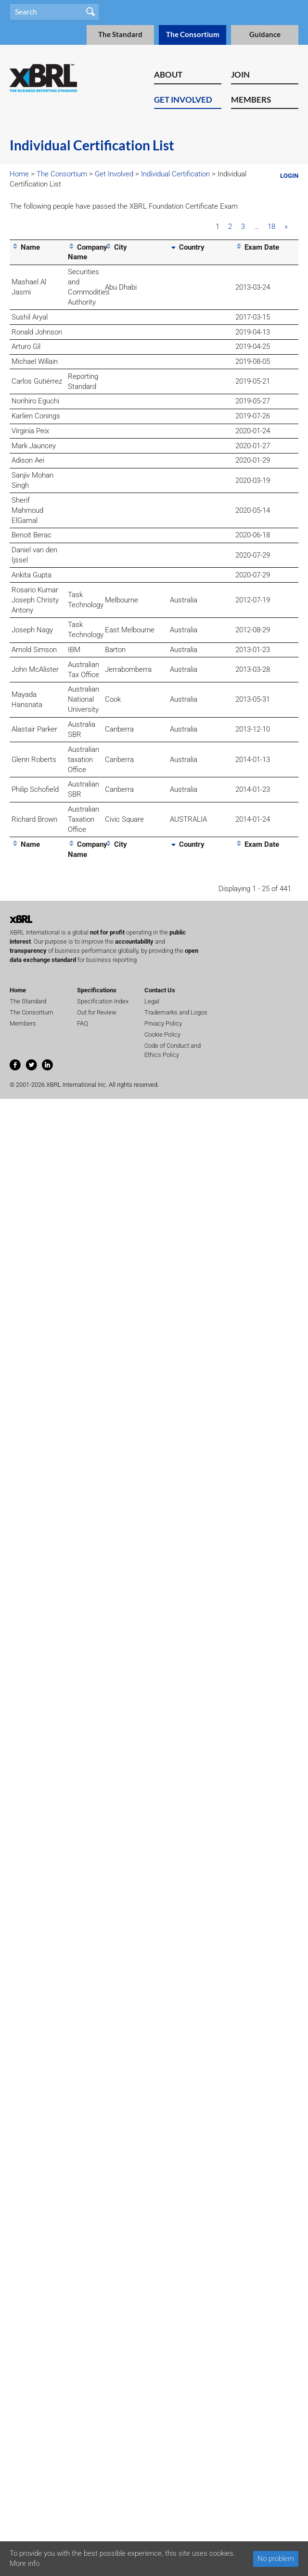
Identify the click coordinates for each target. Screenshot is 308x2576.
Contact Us (159, 990)
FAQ (82, 1023)
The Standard (120, 34)
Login (289, 175)
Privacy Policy (163, 1023)
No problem (275, 2558)
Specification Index (102, 1001)
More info (24, 2563)
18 (271, 226)
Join (240, 74)
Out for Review (96, 1012)
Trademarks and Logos (175, 1012)
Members (251, 99)
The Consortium (192, 34)
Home (19, 174)
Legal (151, 1001)
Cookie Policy (162, 1034)
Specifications (96, 990)
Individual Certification (175, 174)
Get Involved (183, 99)
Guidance (265, 34)
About (168, 74)
